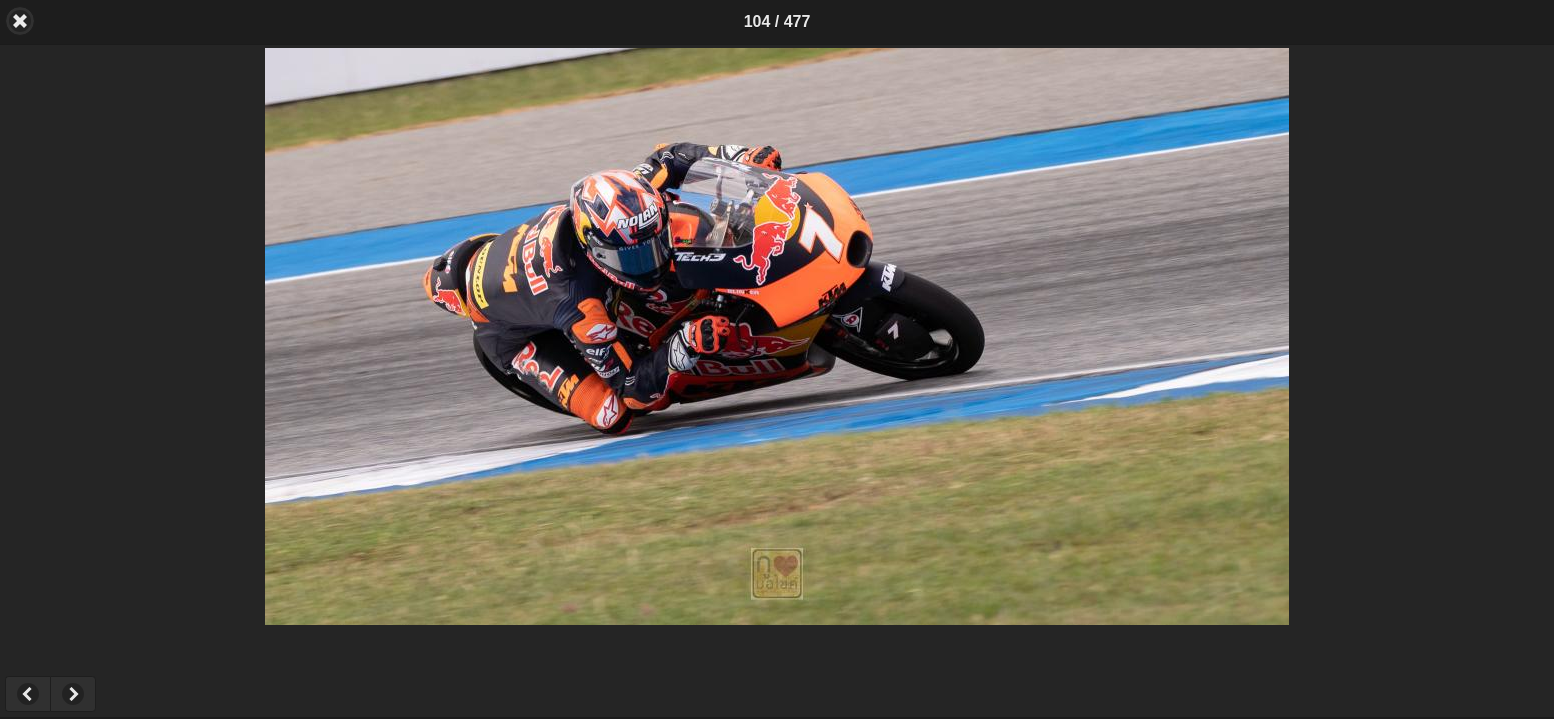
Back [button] (20, 21)
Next (73, 694)
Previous (27, 694)
